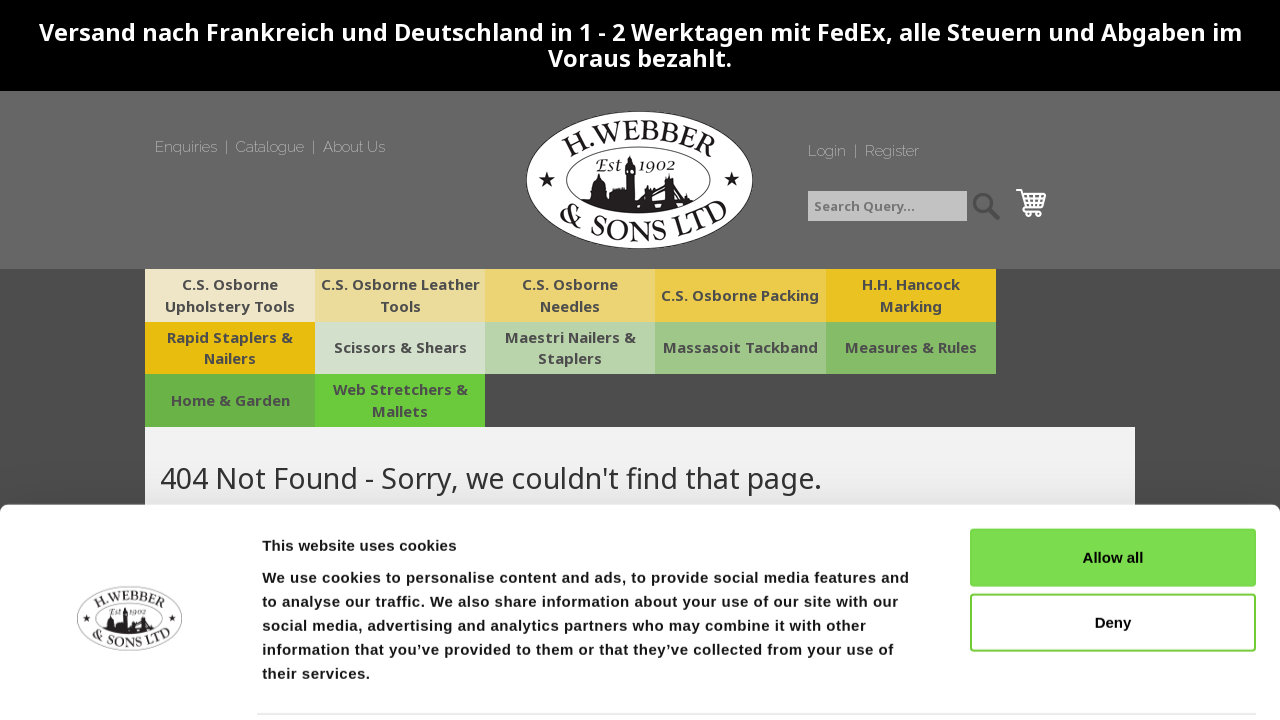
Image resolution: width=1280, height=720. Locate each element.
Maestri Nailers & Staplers (393, 347)
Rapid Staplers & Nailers (1053, 294)
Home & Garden (887, 348)
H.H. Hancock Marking (888, 294)
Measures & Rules (723, 348)
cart (1036, 198)
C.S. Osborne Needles (558, 294)
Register (892, 151)
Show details (1049, 680)
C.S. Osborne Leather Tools (393, 294)
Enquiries (186, 147)
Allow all (1113, 483)
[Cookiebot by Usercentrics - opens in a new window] (129, 681)
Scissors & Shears (227, 348)
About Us (354, 147)
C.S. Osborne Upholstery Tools (228, 294)
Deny (1113, 549)
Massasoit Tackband (557, 348)
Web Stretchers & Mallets (1053, 347)
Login (827, 151)
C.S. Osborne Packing (723, 294)
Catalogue (270, 147)
